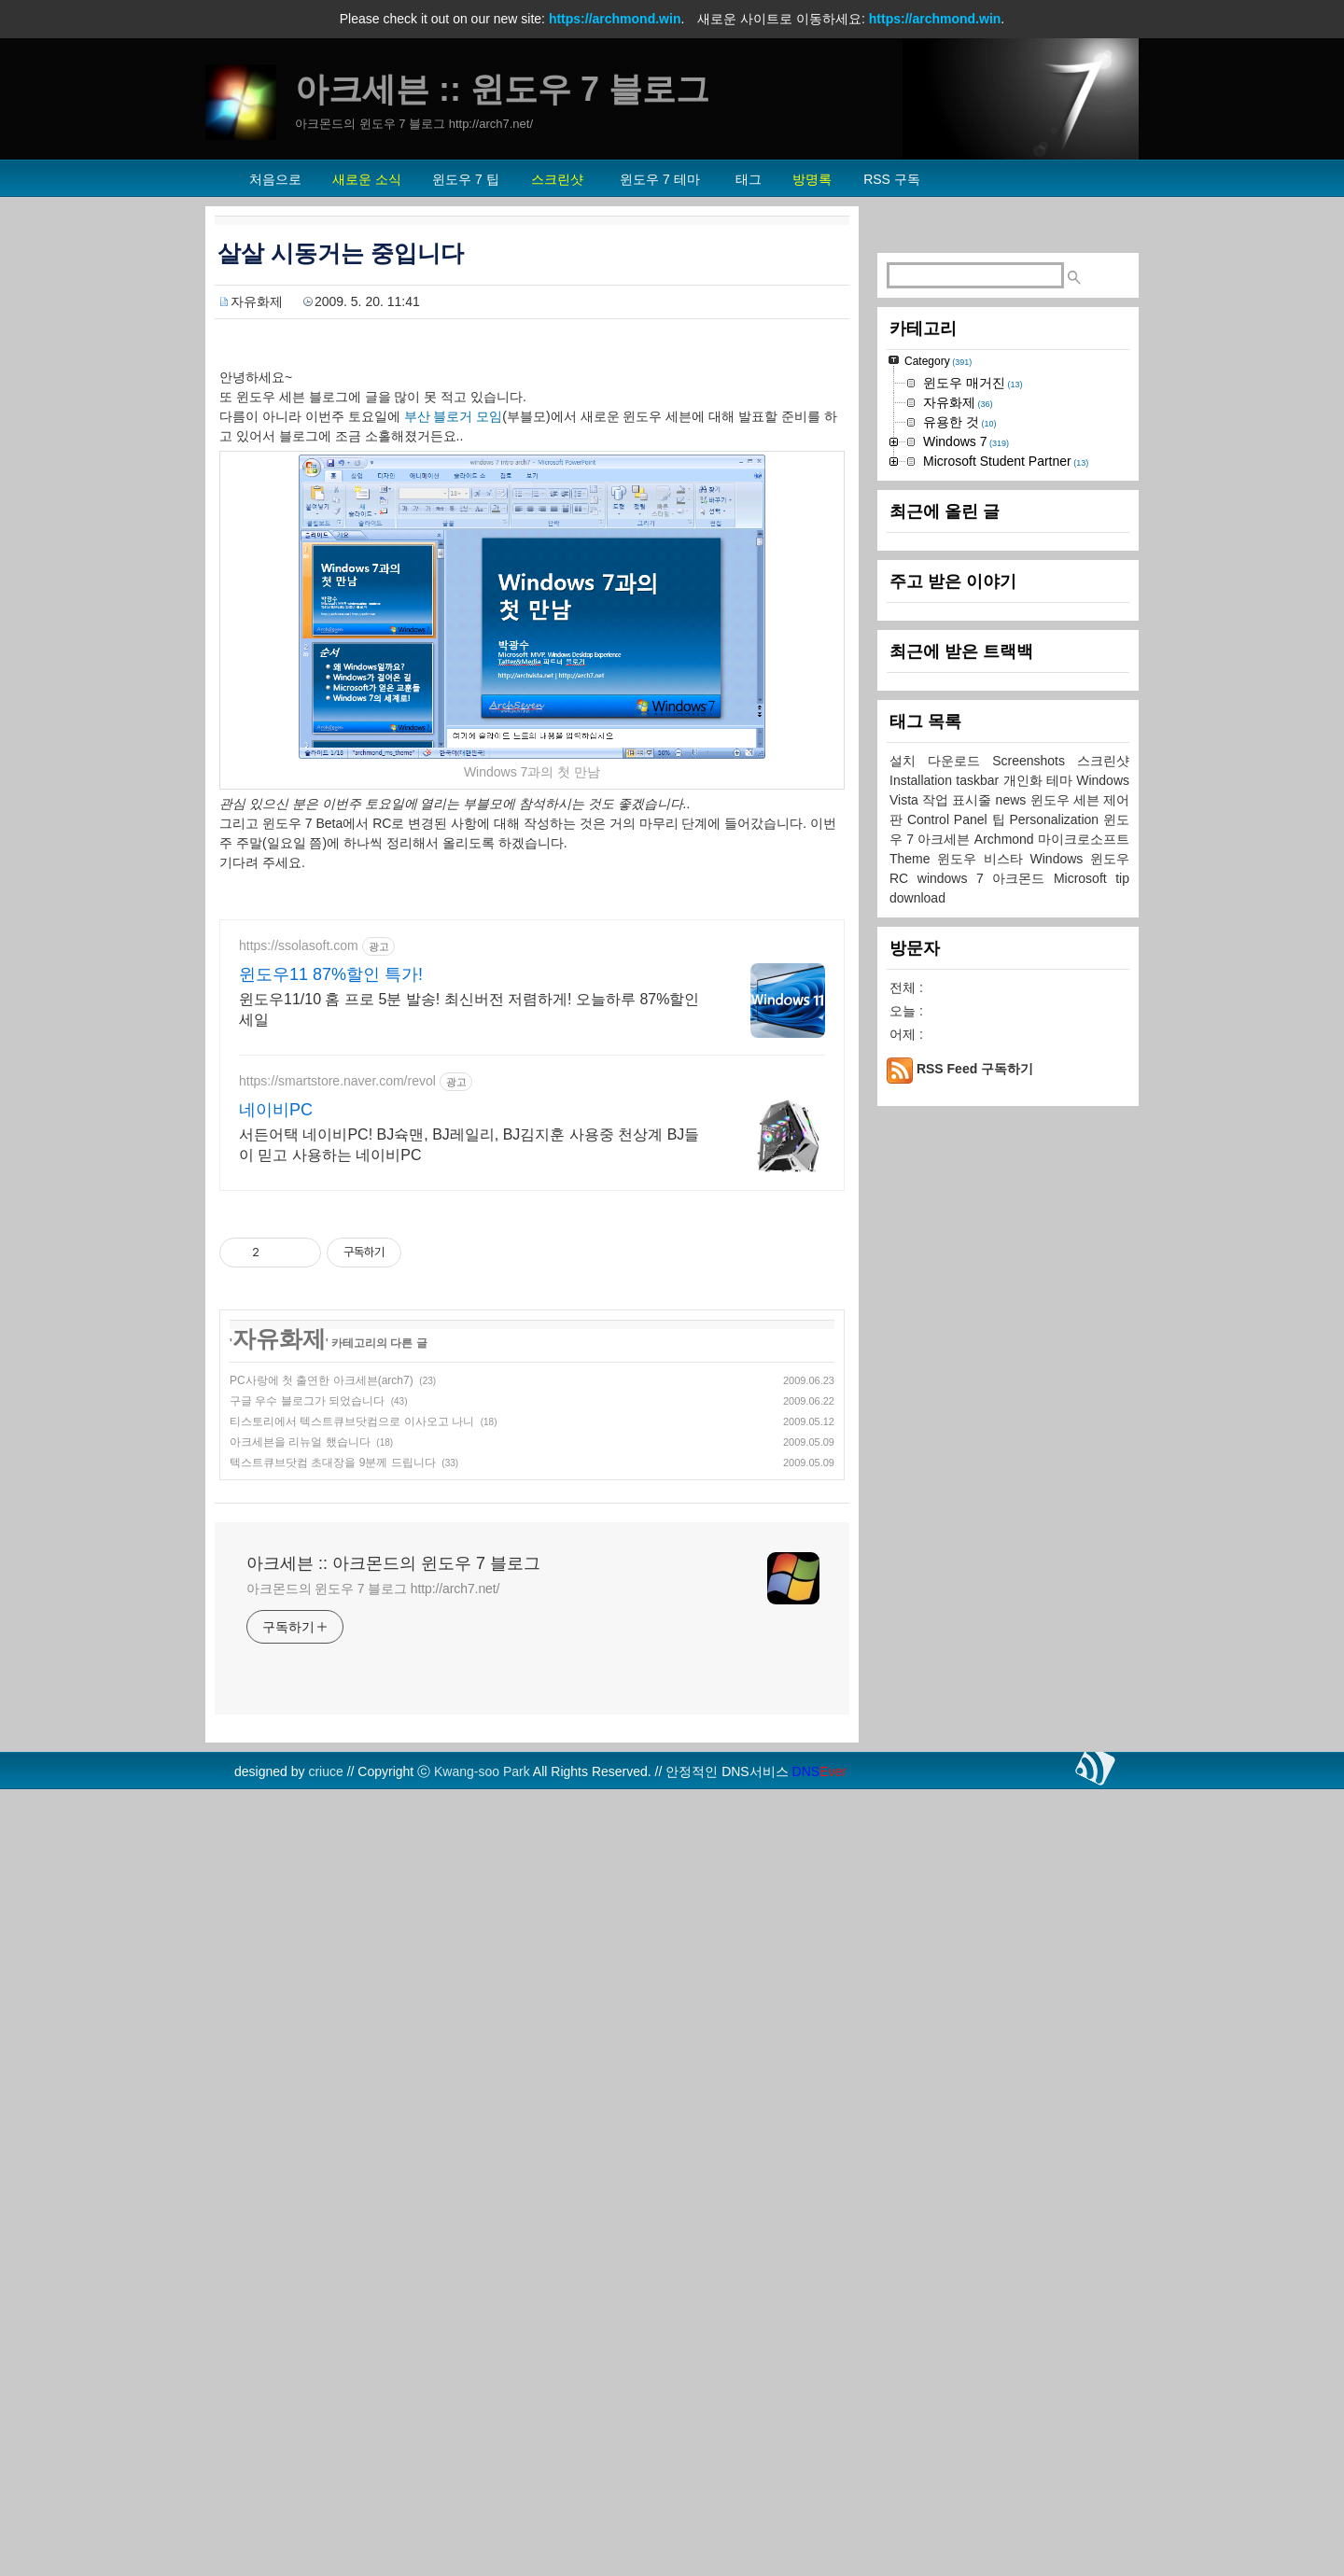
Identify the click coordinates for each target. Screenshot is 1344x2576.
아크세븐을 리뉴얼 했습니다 (300, 1703)
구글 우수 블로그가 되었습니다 (307, 1662)
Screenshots (1034, 1320)
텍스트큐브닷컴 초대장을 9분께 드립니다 (333, 1723)
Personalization (1056, 1379)
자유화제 (257, 301)
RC (903, 1438)
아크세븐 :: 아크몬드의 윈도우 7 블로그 (393, 1824)
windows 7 (955, 1438)
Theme (913, 1418)
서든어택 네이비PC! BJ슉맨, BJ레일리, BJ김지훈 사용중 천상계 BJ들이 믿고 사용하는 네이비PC (469, 1406)
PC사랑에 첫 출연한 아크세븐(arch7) (321, 1641)
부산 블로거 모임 (453, 416)
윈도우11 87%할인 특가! (331, 1235)
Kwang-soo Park (482, 2032)
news (1013, 1359)
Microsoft (1084, 1438)
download (917, 1457)
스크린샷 (1103, 1320)
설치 (908, 1320)
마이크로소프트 (1083, 1399)
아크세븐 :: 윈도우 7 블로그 (502, 89)
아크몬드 (1023, 1438)
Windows (1060, 1418)
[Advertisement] (532, 1031)
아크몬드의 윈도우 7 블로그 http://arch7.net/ (372, 1849)
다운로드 (960, 1320)
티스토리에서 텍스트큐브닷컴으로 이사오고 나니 (352, 1682)
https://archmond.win (615, 18)
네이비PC (276, 1371)
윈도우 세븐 (1066, 1359)
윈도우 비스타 (983, 1418)
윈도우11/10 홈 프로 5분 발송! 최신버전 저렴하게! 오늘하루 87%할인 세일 (469, 1271)
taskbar (979, 1340)
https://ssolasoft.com (298, 1206)
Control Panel (949, 1379)
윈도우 (1109, 1418)
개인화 (1024, 1340)
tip (1122, 1438)
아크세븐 (945, 1399)
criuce (325, 2032)
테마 (1061, 1340)
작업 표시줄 (958, 1359)
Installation (922, 1340)
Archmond (1006, 1399)
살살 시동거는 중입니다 (340, 253)
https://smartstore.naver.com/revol (337, 1342)
